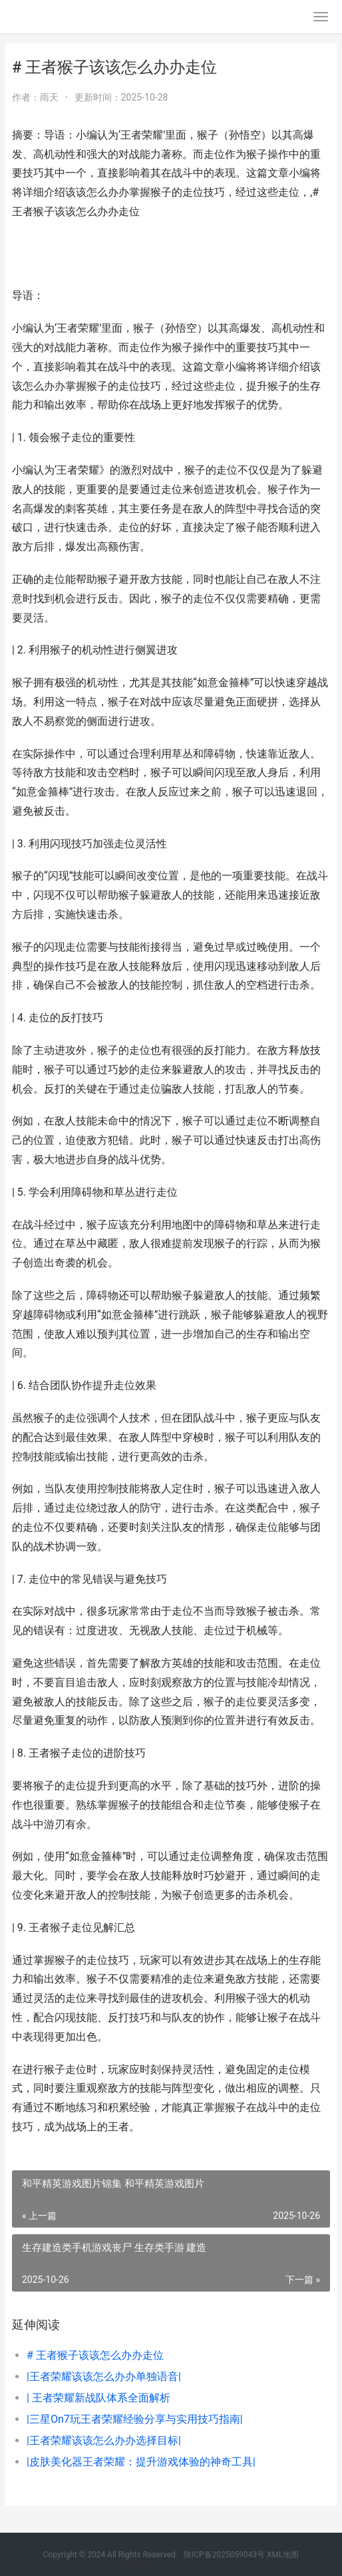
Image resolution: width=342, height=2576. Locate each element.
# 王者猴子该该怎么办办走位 (95, 2355)
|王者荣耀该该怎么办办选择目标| (104, 2440)
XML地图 (283, 2554)
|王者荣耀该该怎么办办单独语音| (104, 2376)
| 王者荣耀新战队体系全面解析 (98, 2397)
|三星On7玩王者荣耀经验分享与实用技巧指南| (135, 2419)
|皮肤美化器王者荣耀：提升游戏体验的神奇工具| (141, 2461)
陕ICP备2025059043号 (224, 2554)
